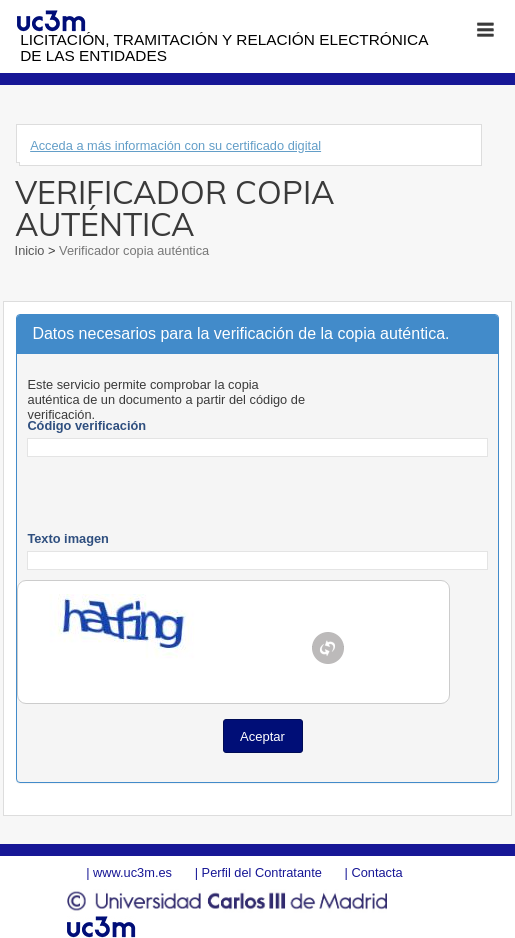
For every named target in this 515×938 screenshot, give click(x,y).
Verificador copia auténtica (133, 250)
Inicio (31, 250)
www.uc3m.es (132, 872)
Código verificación (86, 425)
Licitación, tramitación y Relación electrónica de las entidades (223, 47)
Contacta (376, 872)
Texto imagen (68, 538)
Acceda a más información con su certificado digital (175, 145)
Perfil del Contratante (262, 872)
